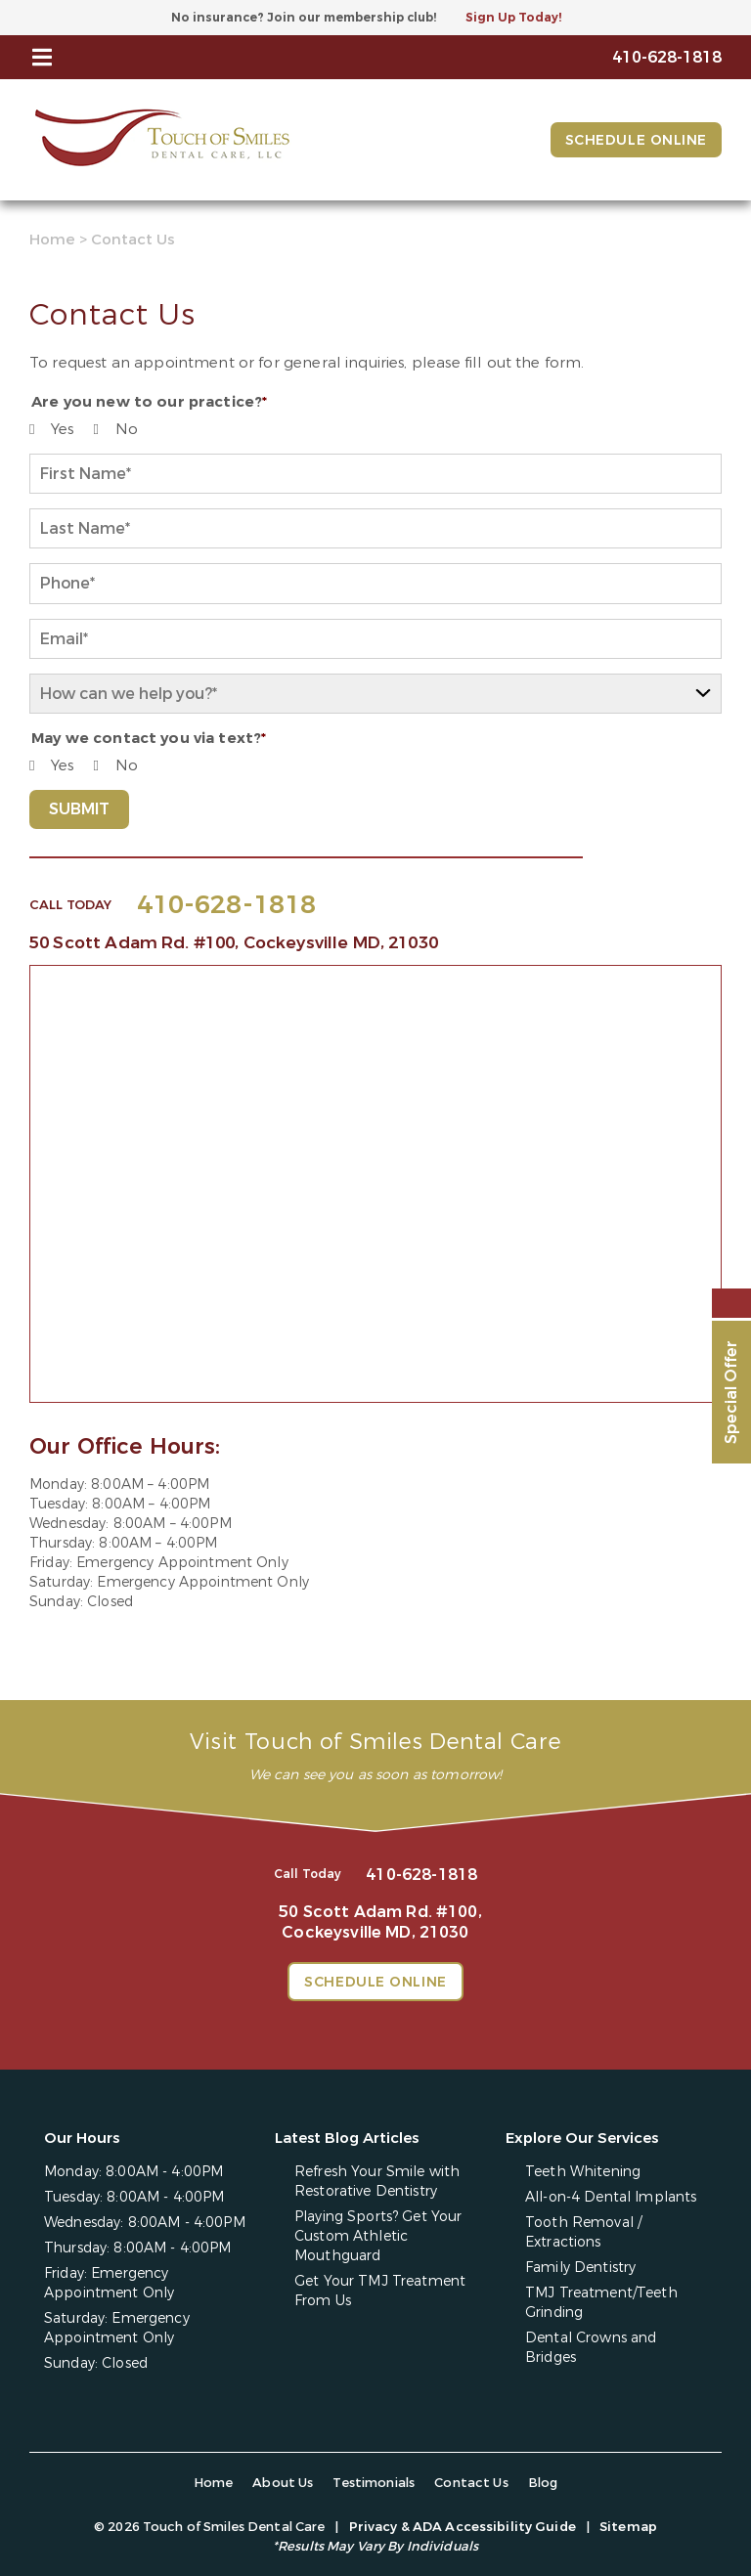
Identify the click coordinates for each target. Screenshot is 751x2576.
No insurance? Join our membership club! (303, 17)
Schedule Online (636, 140)
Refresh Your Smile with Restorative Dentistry (377, 2181)
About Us (282, 2482)
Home (52, 239)
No (126, 429)
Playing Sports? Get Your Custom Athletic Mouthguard (378, 2236)
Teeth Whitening (583, 2171)
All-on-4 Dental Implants (610, 2197)
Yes (62, 429)
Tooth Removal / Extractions (583, 2232)
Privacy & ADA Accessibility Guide (462, 2526)
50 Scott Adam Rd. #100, (233, 943)
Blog (543, 2482)
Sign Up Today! (513, 17)
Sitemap (628, 2526)
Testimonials (373, 2482)
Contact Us (471, 2482)
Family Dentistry (580, 2267)
